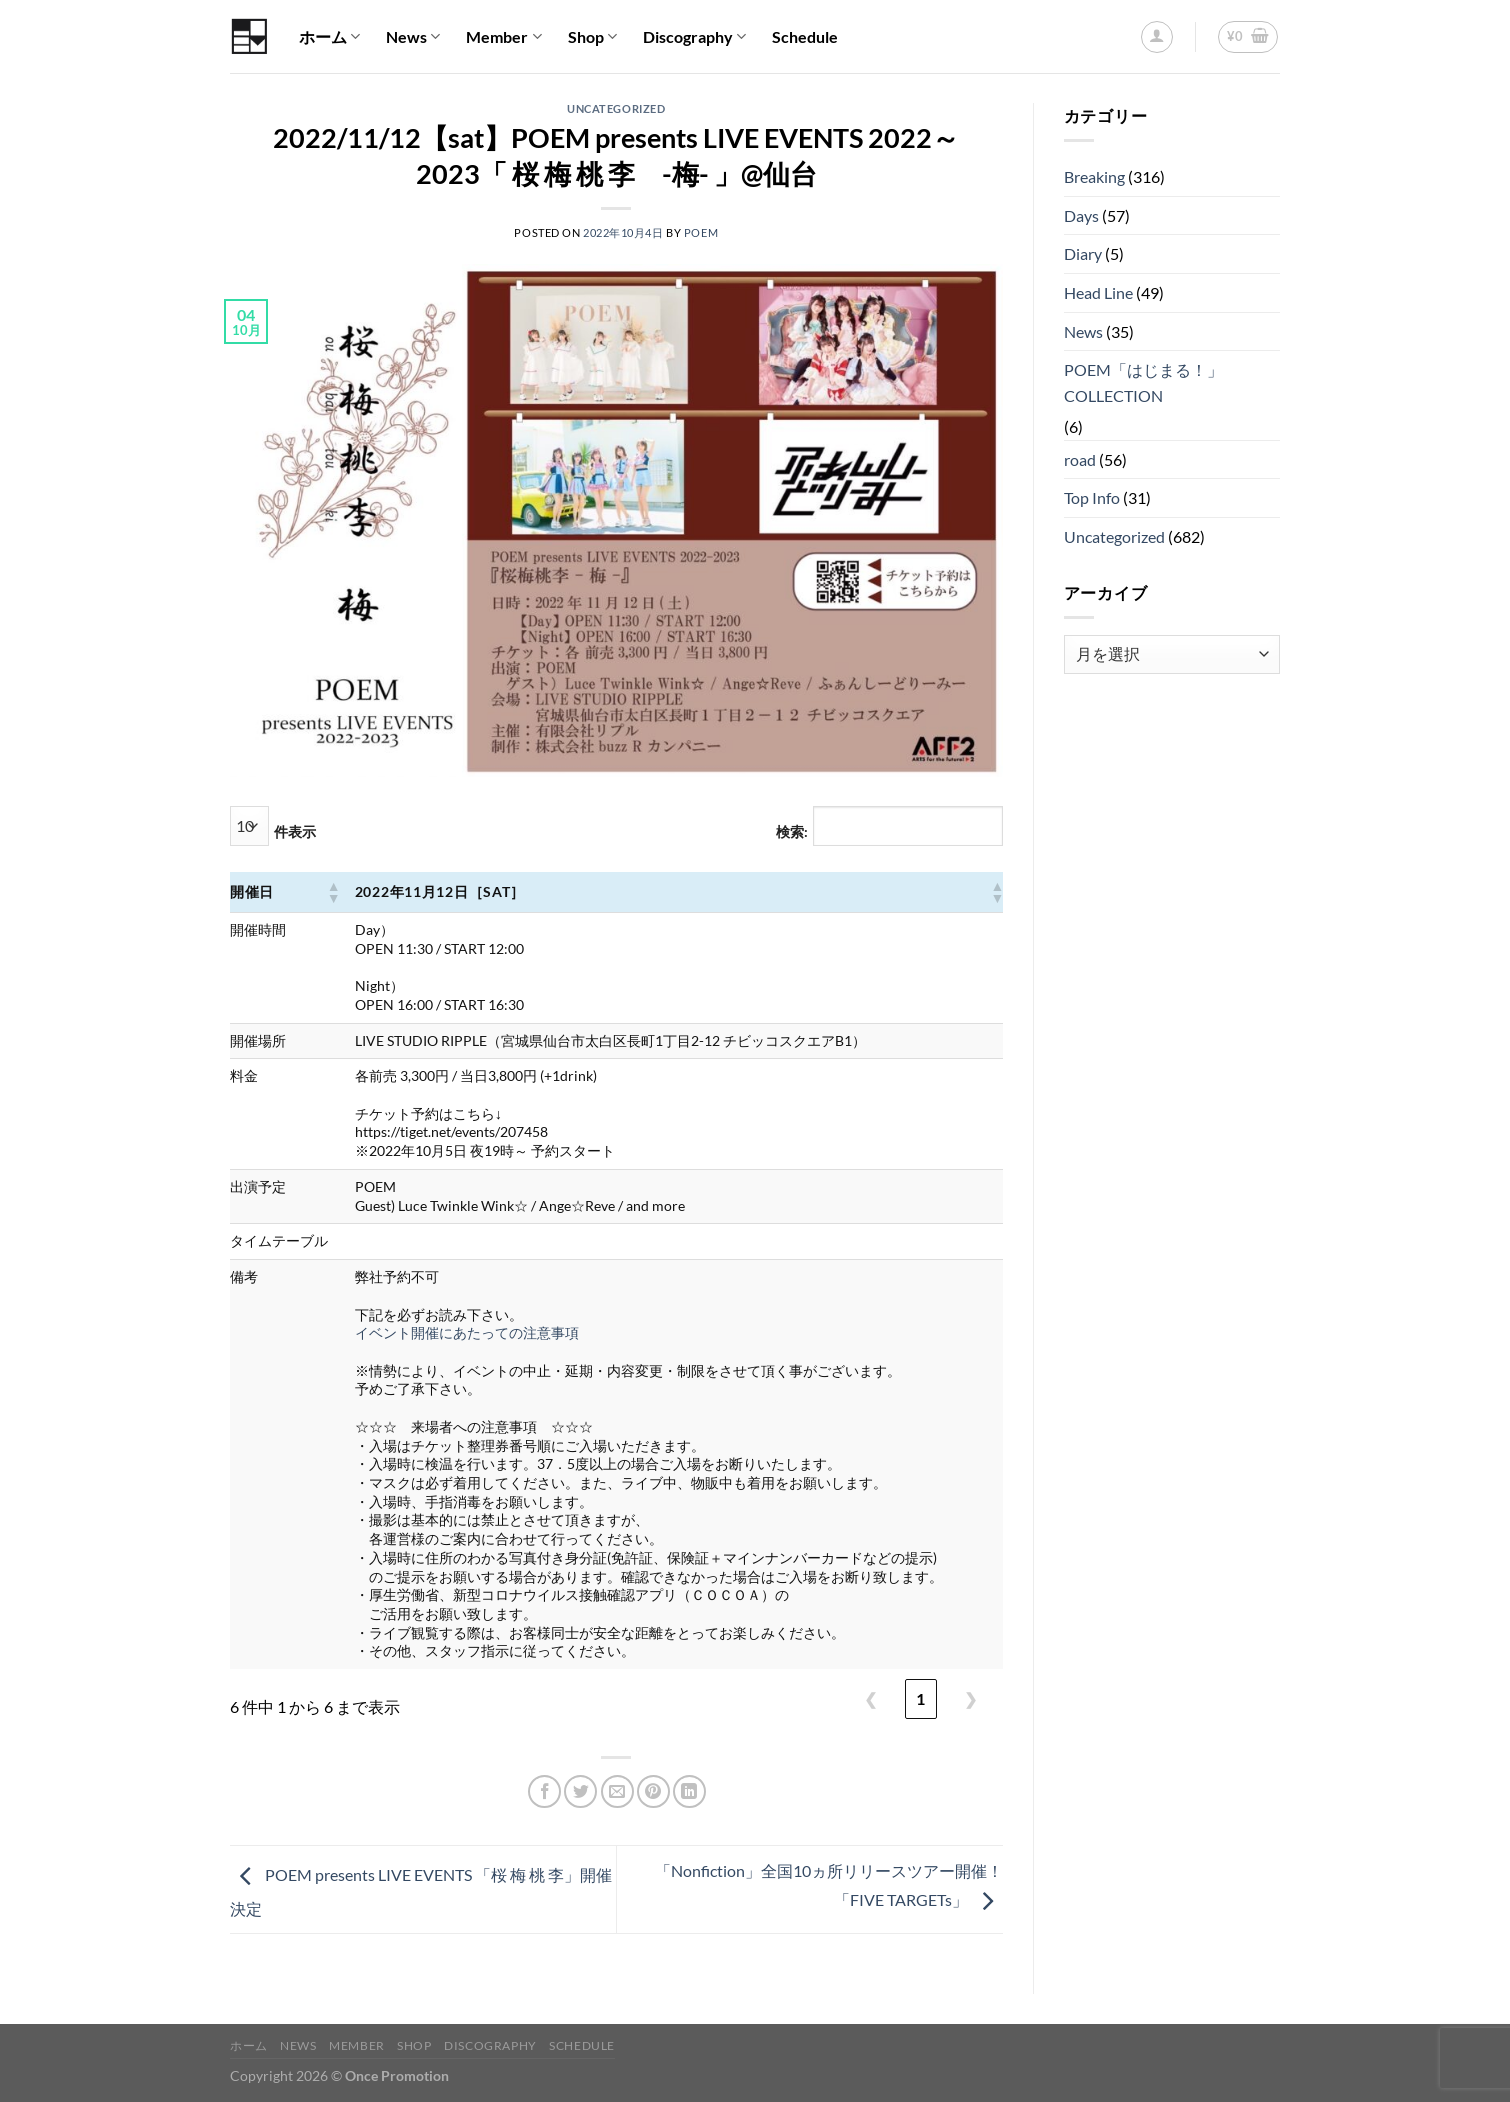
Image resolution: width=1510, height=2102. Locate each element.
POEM (701, 232)
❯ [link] (970, 1698)
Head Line (1098, 292)
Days (1081, 215)
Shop (592, 37)
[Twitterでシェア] (580, 1791)
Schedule (805, 36)
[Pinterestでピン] (653, 1791)
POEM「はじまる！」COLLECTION (1143, 382)
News (413, 37)
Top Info (1092, 497)
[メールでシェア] (617, 1791)
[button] (333, 892)
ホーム (329, 37)
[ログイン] (1157, 37)
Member (503, 37)
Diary (1083, 253)
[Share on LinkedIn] (689, 1791)
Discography (694, 37)
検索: (792, 831)
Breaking (1094, 176)
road (1080, 459)
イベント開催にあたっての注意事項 (467, 1332)
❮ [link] (870, 1698)
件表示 (295, 831)
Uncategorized (616, 108)
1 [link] (920, 1698)
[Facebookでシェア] (544, 1791)
